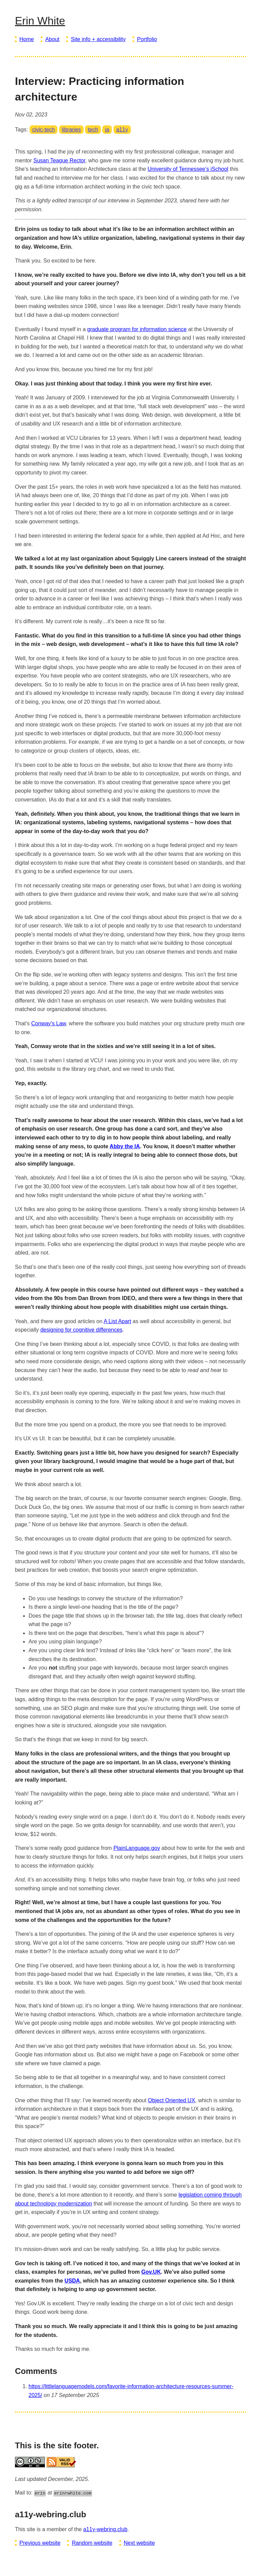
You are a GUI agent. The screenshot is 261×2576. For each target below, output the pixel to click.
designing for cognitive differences (81, 1330)
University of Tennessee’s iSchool (187, 169)
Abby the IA (125, 1146)
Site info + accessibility (98, 39)
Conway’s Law (48, 1023)
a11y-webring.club (105, 2529)
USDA (72, 2281)
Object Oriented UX (171, 2100)
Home (26, 39)
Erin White (40, 21)
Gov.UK (151, 2272)
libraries (71, 129)
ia (107, 129)
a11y (122, 129)
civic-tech (43, 129)
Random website (92, 2543)
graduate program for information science (137, 329)
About (52, 39)
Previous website (39, 2543)
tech (93, 129)
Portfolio (147, 39)
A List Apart (117, 1321)
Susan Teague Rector (59, 160)
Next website (139, 2543)
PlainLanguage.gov (137, 1848)
